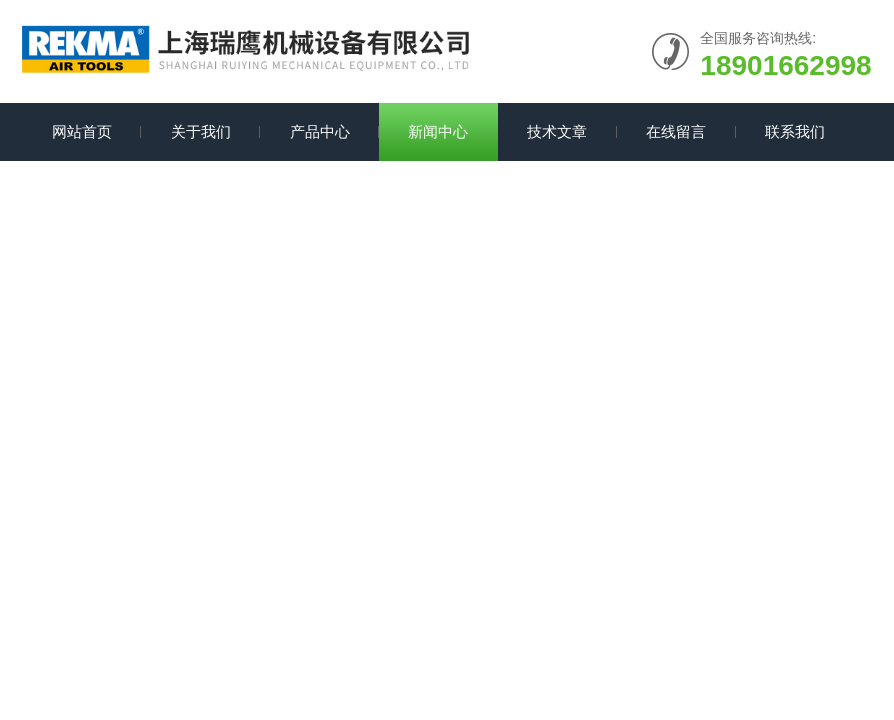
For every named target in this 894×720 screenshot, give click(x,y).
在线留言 (676, 131)
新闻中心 (438, 131)
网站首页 (82, 131)
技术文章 (557, 131)
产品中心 (320, 131)
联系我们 (795, 131)
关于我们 (201, 131)
